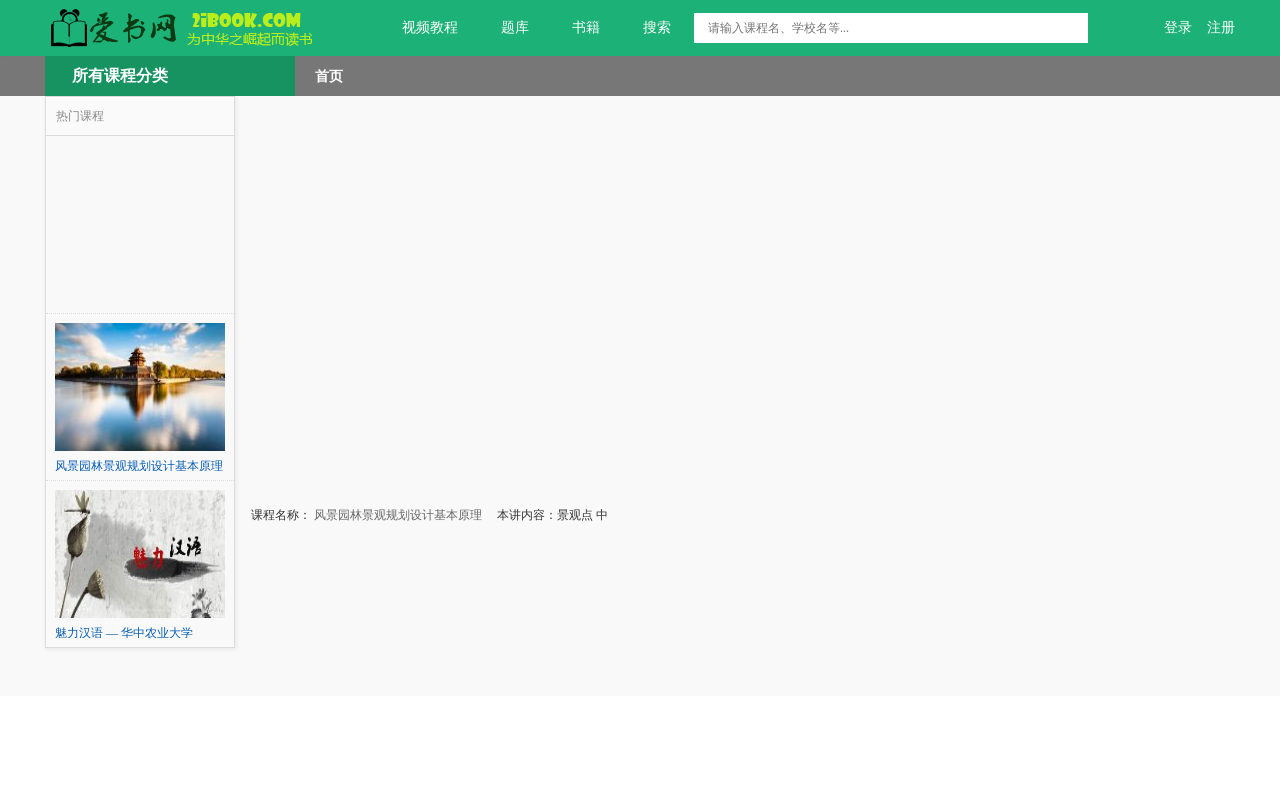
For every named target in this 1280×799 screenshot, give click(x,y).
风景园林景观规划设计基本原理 (396, 515)
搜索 (645, 28)
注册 (1221, 27)
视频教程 (418, 28)
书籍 (574, 28)
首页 (329, 76)
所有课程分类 (120, 75)
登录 (1178, 27)
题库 (503, 28)
